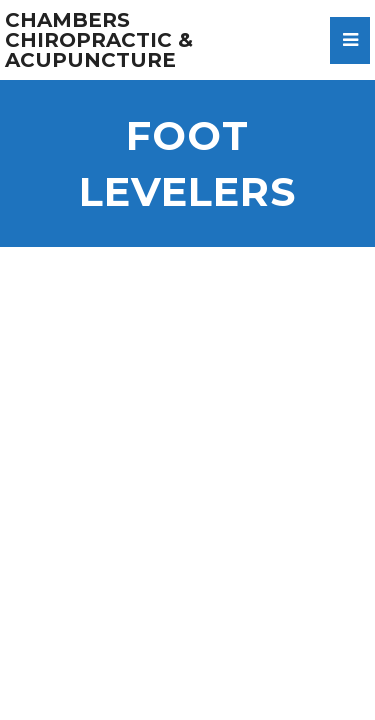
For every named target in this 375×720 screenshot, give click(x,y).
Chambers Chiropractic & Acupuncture (99, 40)
